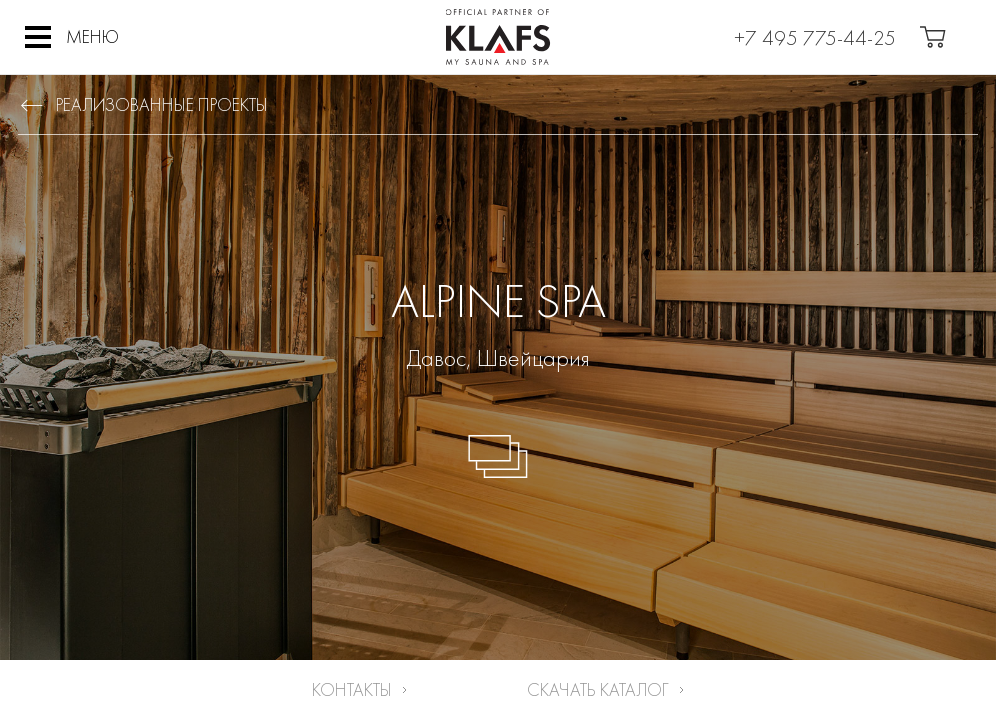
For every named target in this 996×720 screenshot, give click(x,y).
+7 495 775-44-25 (815, 37)
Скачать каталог (598, 689)
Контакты (352, 689)
